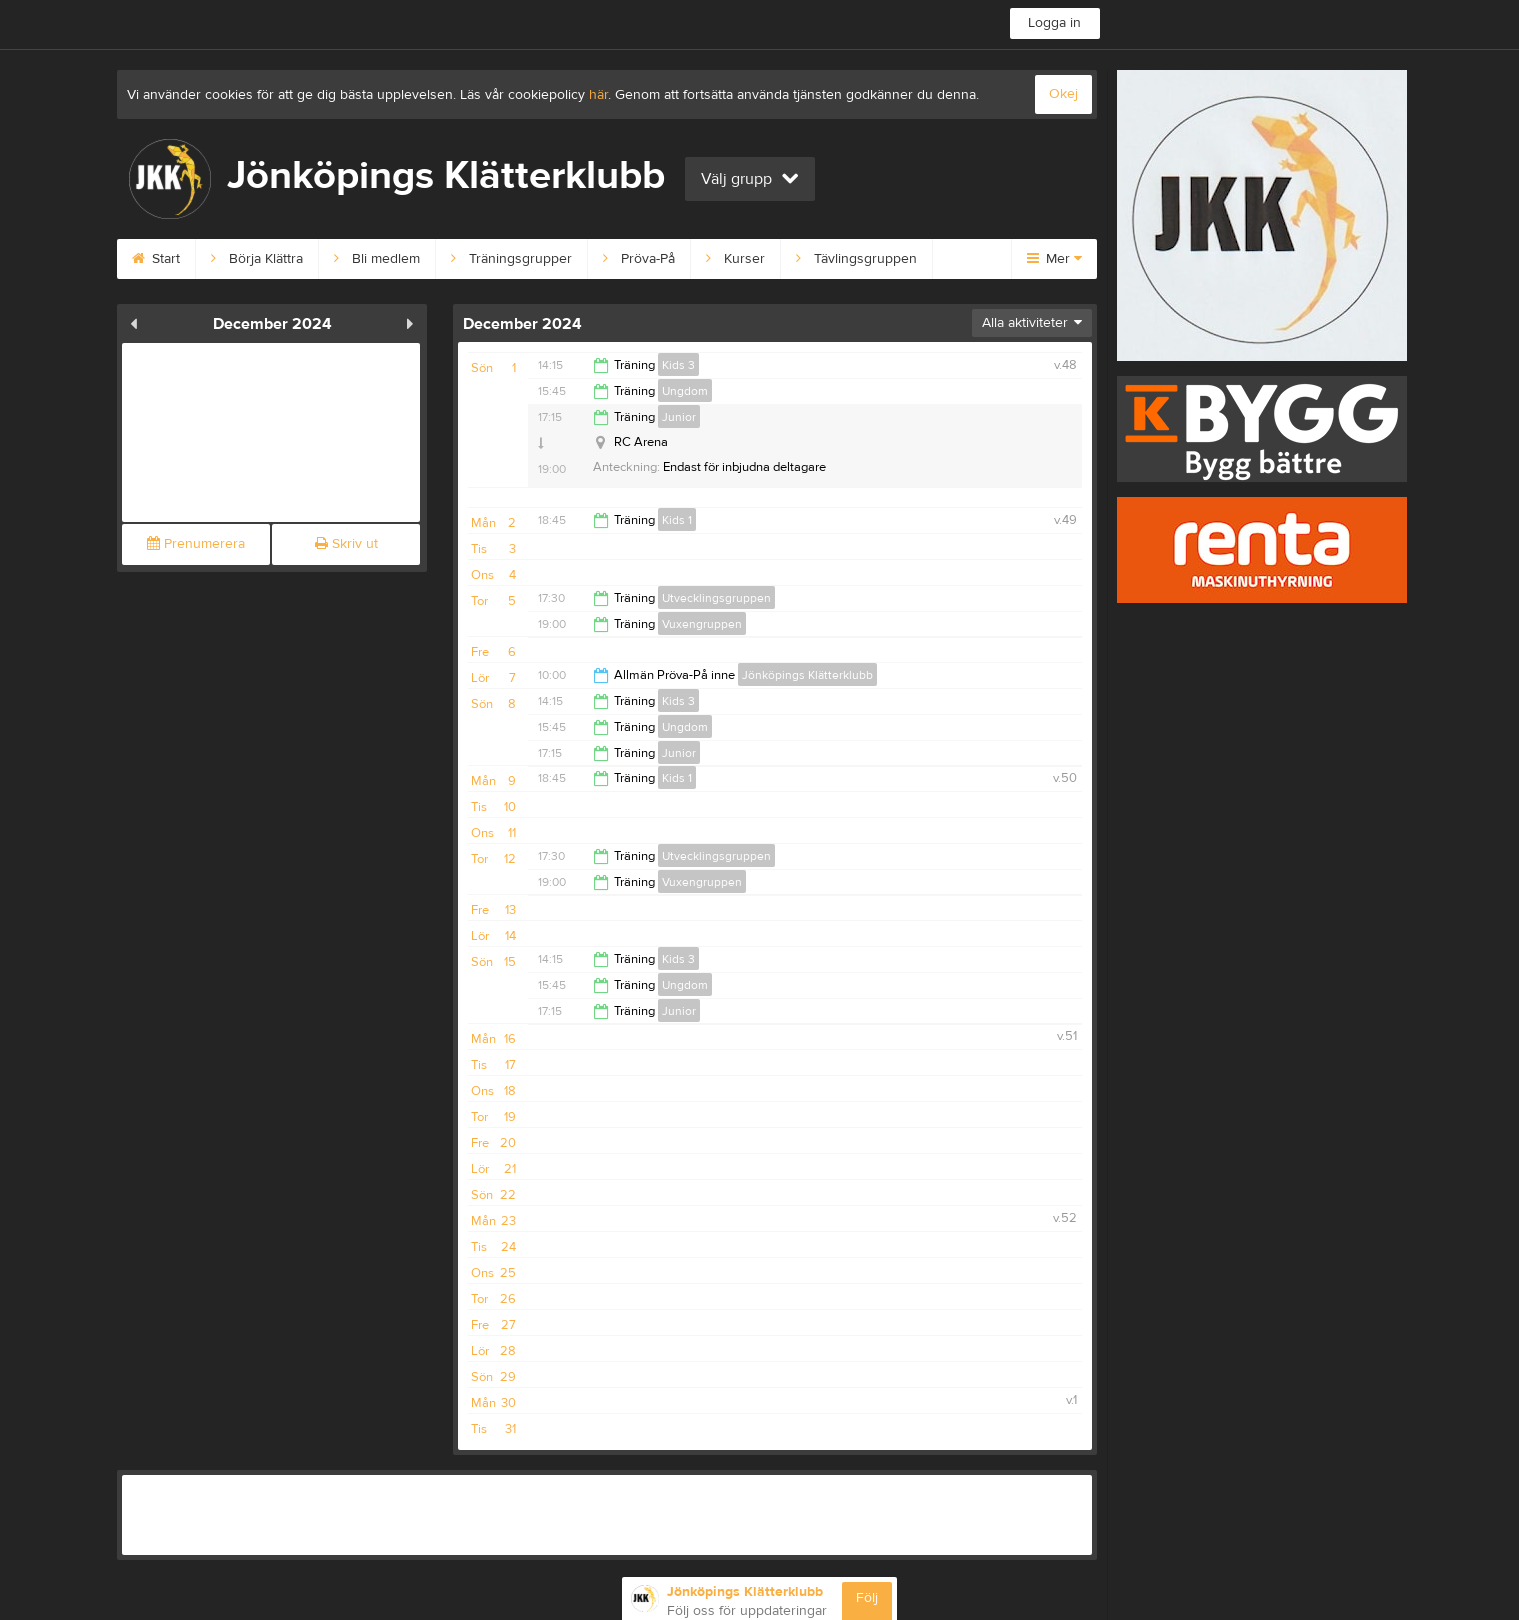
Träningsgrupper (511, 259)
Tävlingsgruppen (856, 259)
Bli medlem (377, 259)
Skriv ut (346, 544)
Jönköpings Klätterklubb (807, 675)
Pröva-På (639, 259)
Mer (1054, 259)
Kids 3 (678, 365)
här (598, 95)
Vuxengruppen (702, 624)
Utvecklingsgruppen (716, 598)
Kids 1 (677, 520)
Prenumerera (196, 544)
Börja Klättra (257, 259)
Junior (679, 417)
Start (156, 259)
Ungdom (685, 391)
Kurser (735, 259)
